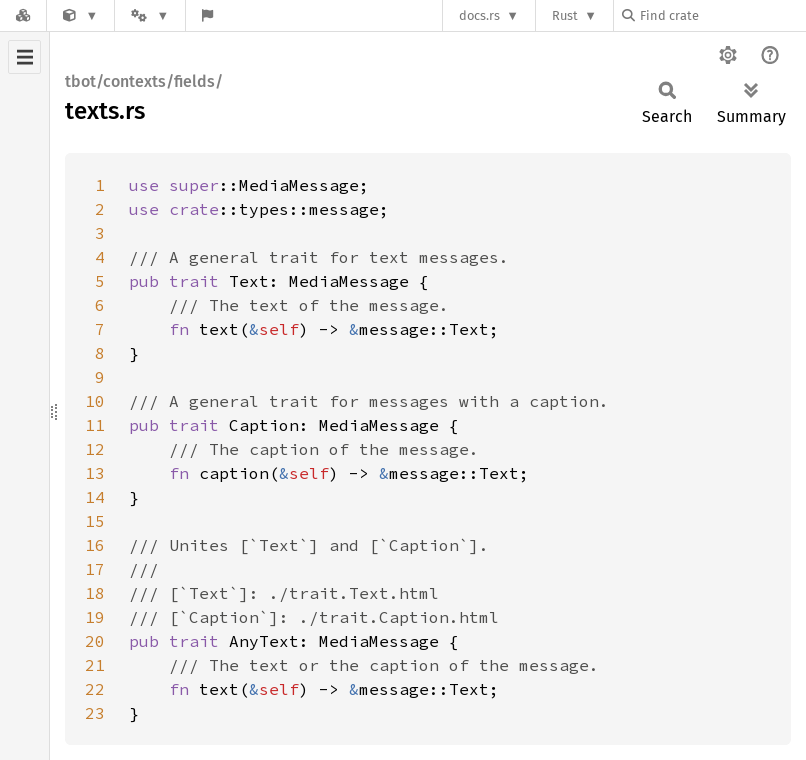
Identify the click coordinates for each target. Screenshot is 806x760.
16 (95, 545)
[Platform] (150, 15)
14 (95, 497)
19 (95, 617)
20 (95, 641)
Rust (565, 15)
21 (95, 665)
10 (95, 401)
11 (95, 425)
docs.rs (479, 15)
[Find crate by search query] (722, 15)
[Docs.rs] (23, 15)
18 (95, 593)
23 (95, 713)
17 (95, 569)
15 (95, 521)
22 (95, 689)
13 (95, 473)
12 (95, 449)
